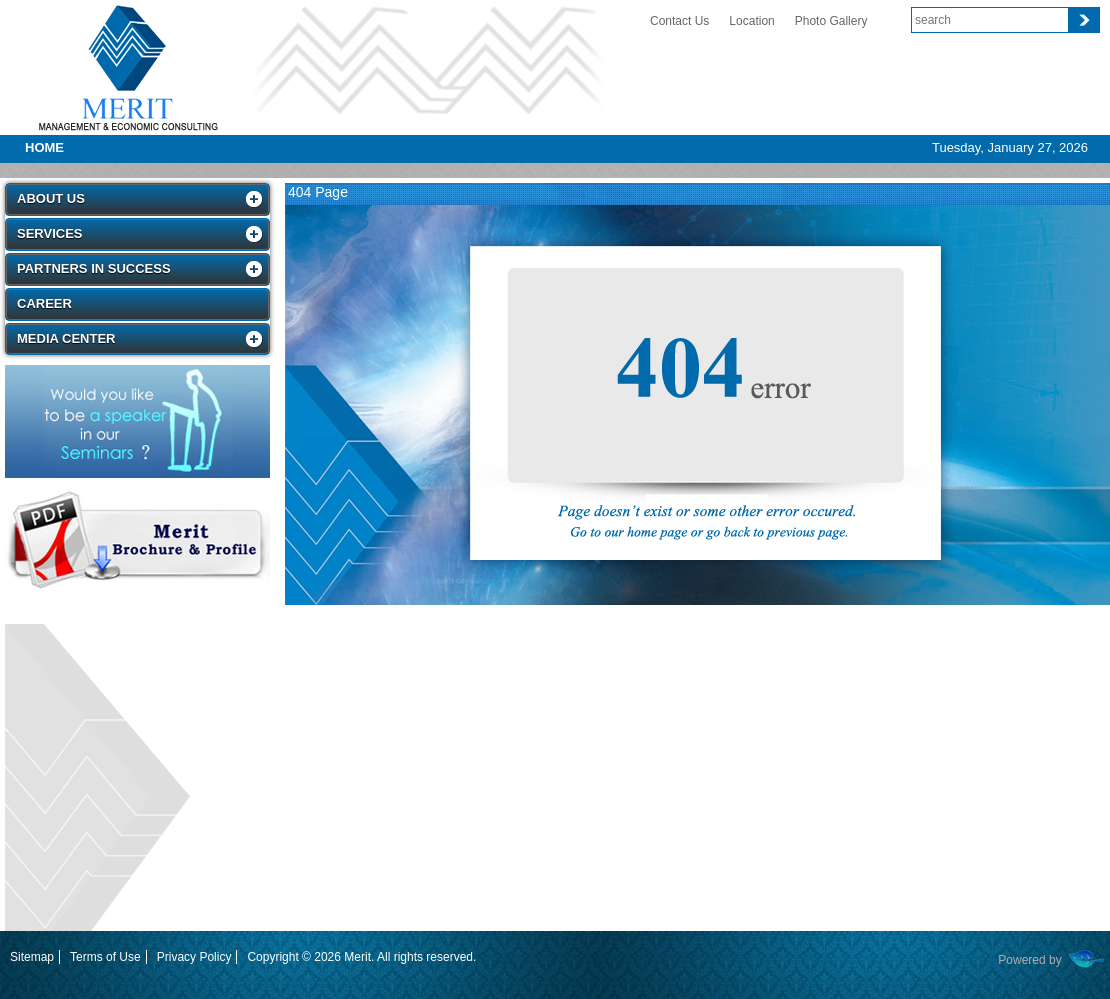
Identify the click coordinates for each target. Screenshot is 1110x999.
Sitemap (32, 957)
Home (44, 147)
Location (751, 21)
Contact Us (679, 21)
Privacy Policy (194, 957)
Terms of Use (105, 957)
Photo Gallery (831, 21)
